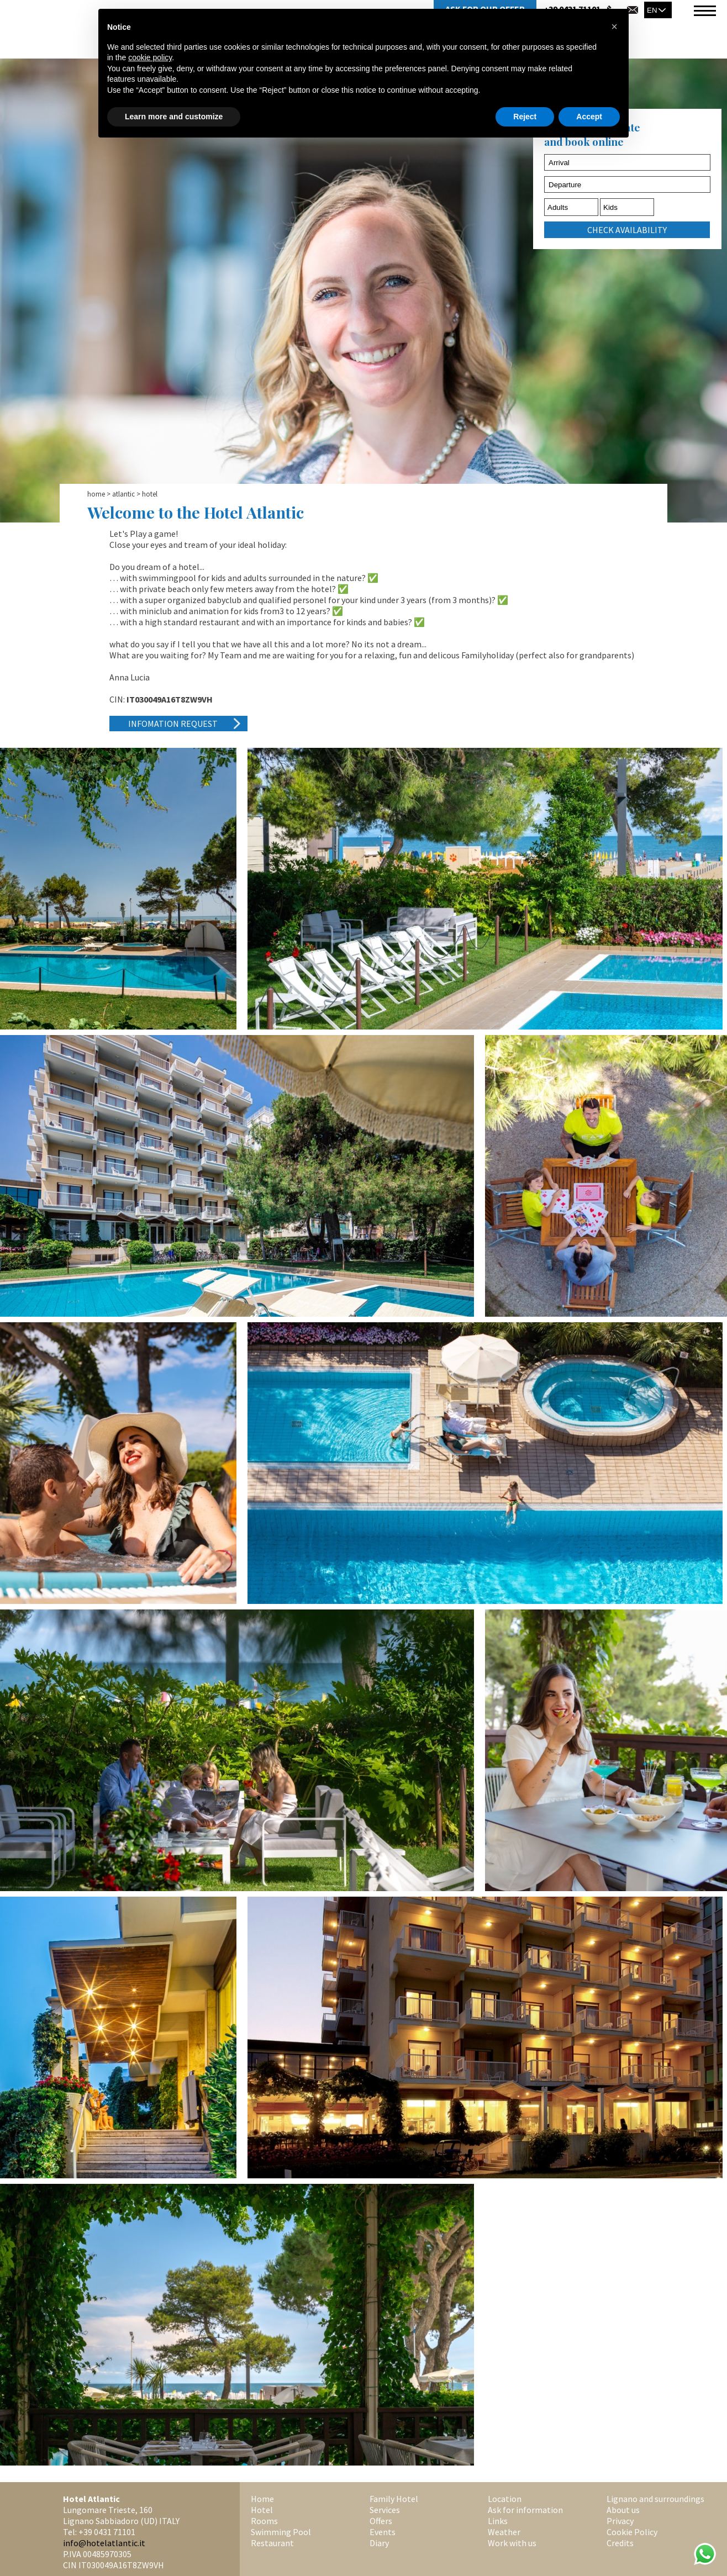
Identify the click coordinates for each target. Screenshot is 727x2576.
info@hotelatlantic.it (104, 2542)
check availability (627, 229)
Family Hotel (394, 2498)
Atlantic (123, 494)
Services (385, 2509)
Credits (620, 2542)
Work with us (512, 2542)
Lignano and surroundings (655, 2498)
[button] (614, 26)
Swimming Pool (281, 2531)
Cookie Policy (632, 2531)
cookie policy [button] (150, 57)
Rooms (264, 2520)
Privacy (620, 2520)
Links (498, 2520)
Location (504, 2498)
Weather (504, 2531)
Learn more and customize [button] (174, 116)
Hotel (262, 2509)
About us (623, 2509)
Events (383, 2531)
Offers (381, 2520)
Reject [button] (524, 116)
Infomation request (173, 723)
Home (96, 494)
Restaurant (272, 2542)
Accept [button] (589, 116)
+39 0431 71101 (106, 2531)
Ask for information (525, 2509)
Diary (379, 2542)
